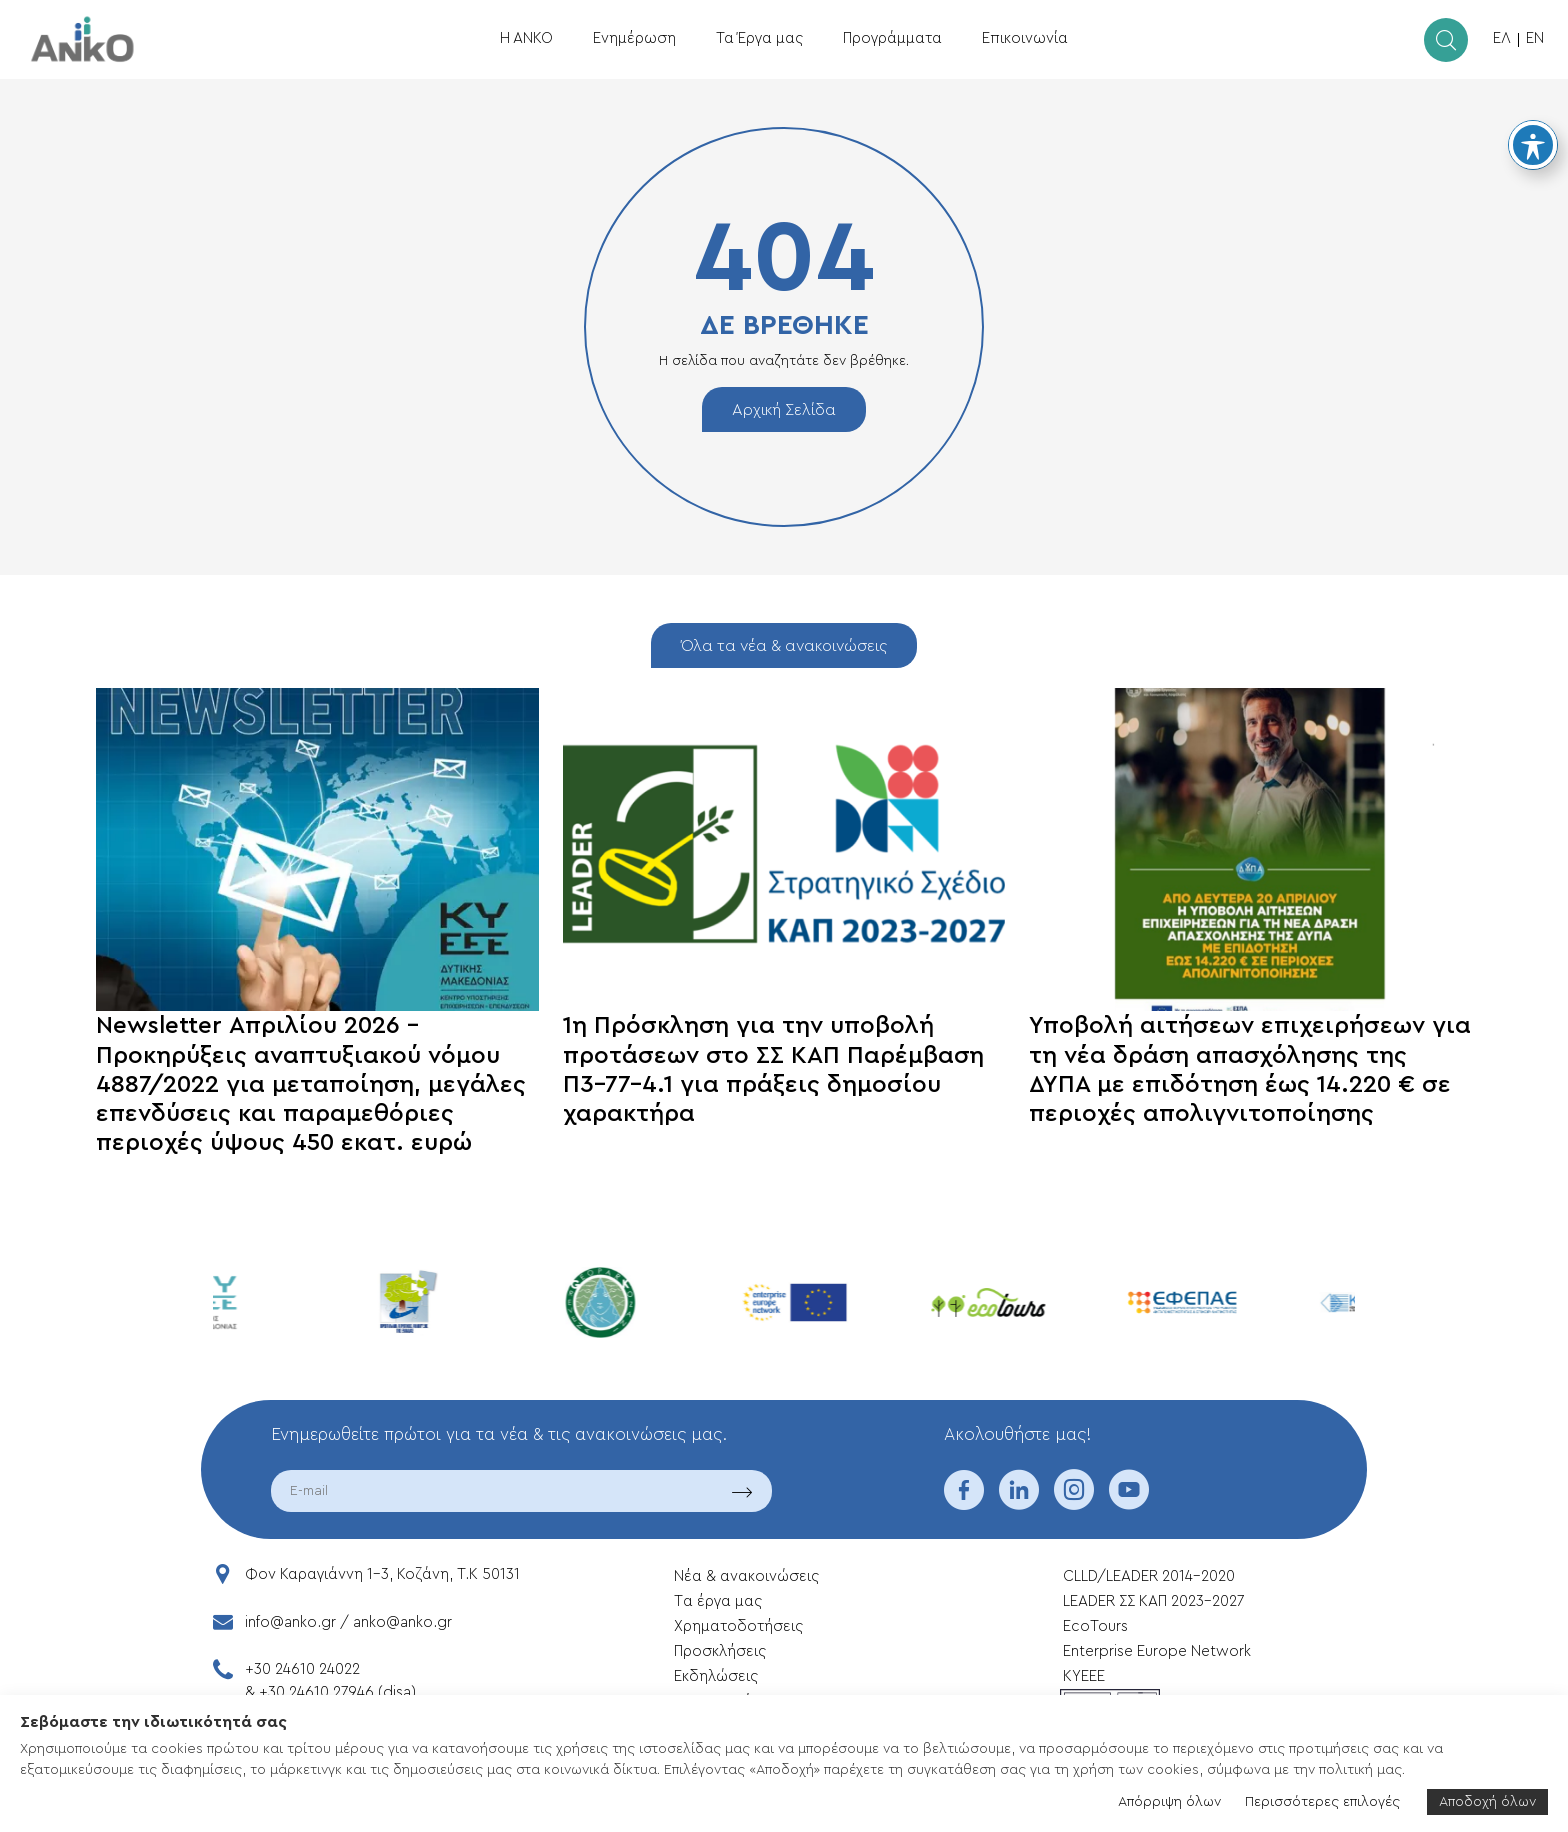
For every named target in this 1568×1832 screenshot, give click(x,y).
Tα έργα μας (718, 1601)
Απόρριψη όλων (1169, 1802)
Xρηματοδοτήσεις (738, 1626)
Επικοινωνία (1025, 38)
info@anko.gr (290, 1622)
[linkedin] (1019, 1503)
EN (1535, 38)
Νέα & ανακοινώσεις (746, 1576)
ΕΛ (1502, 38)
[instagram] (1074, 1503)
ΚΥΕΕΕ (1084, 1676)
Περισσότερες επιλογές (1322, 1802)
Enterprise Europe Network (1157, 1651)
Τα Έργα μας (759, 38)
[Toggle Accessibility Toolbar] (1533, 145)
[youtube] (1129, 1503)
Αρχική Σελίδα (784, 410)
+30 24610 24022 (302, 1669)
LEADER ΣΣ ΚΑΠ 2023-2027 (1153, 1601)
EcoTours (1095, 1626)
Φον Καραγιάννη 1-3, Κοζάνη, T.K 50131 (382, 1574)
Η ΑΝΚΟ (526, 38)
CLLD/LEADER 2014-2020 (1151, 1576)
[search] (1446, 40)
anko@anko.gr (402, 1622)
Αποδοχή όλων (1487, 1802)
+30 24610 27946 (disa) (337, 1692)
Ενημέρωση (634, 38)
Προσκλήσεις (720, 1651)
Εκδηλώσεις (716, 1676)
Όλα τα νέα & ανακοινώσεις (784, 646)
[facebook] (964, 1503)
